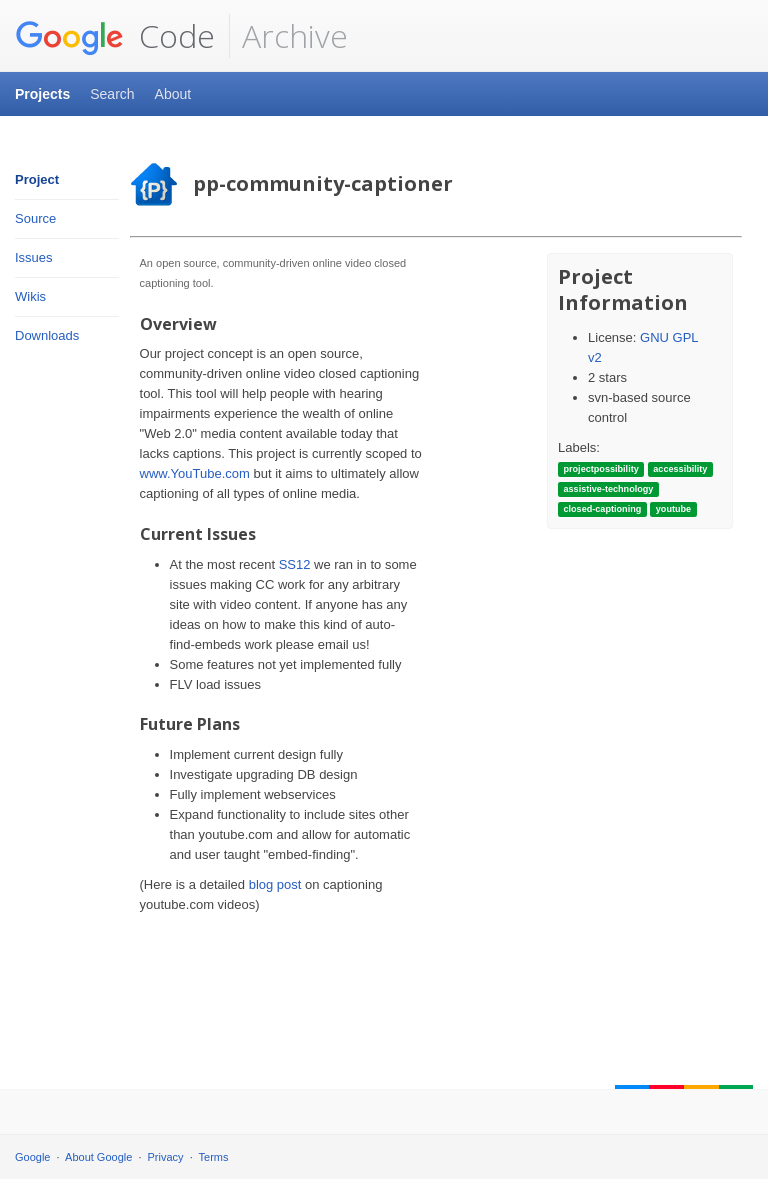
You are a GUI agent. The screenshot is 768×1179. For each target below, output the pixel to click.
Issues (34, 257)
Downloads (47, 335)
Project (37, 179)
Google (32, 1157)
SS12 (295, 564)
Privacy (166, 1157)
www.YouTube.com (195, 473)
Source (35, 218)
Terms (214, 1157)
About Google (98, 1157)
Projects (42, 94)
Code (115, 36)
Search (112, 94)
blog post (275, 884)
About (173, 94)
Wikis (30, 296)
